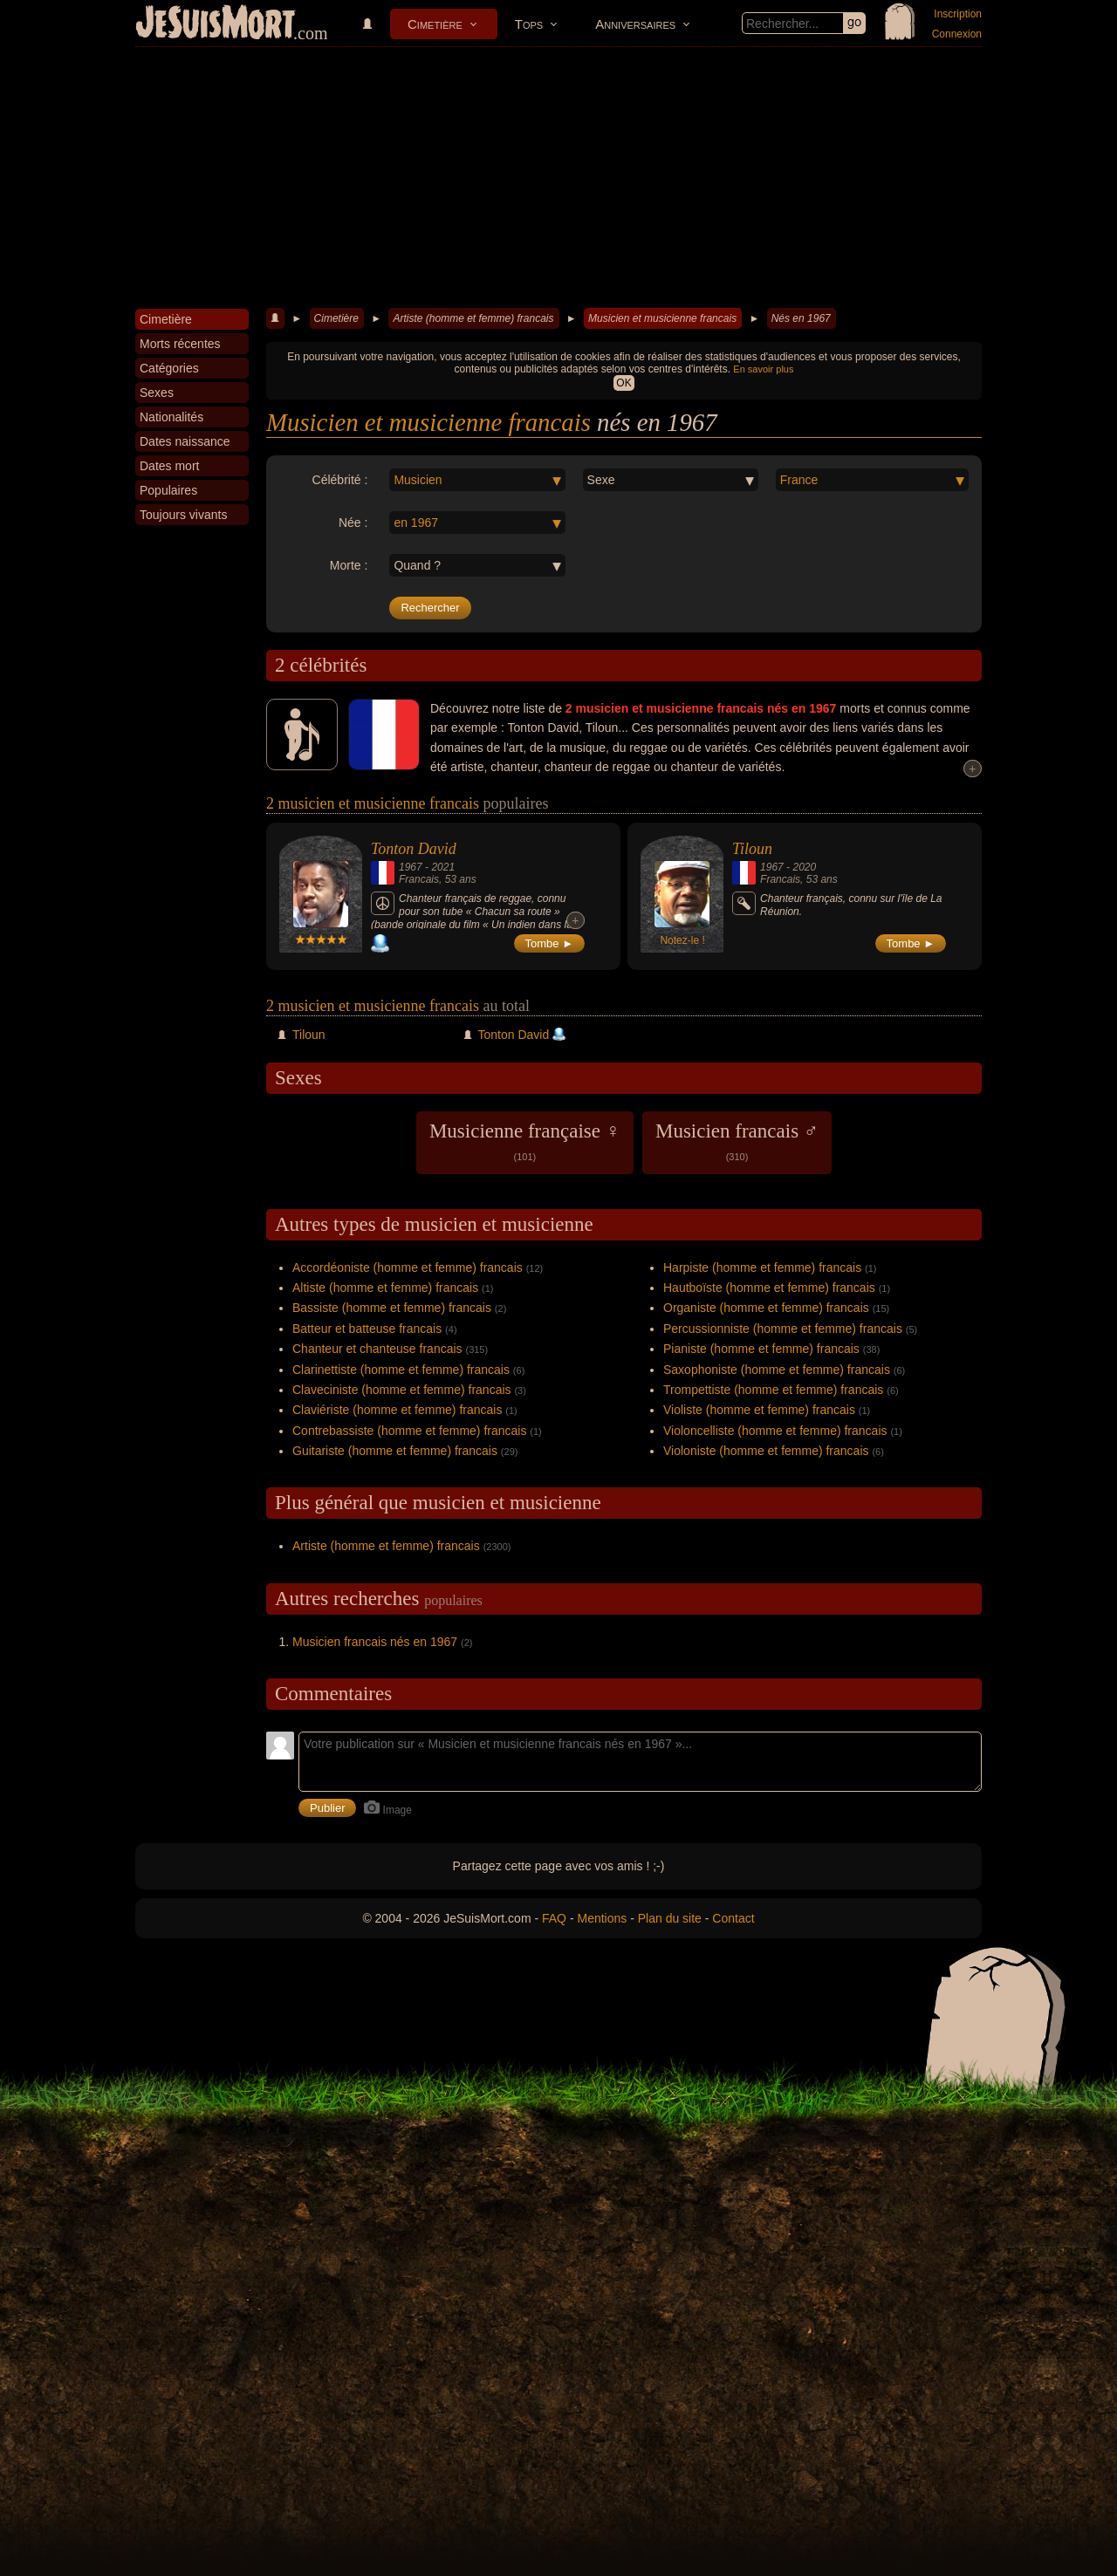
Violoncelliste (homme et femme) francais (775, 1431)
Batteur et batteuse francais (367, 1329)
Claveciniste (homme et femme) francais (401, 1390)
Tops (529, 24)
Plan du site (670, 1918)
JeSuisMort (215, 24)
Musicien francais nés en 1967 (374, 1642)
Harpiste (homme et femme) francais (762, 1267)
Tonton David (413, 849)
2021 (443, 867)
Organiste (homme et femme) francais (766, 1308)
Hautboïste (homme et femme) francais (769, 1288)
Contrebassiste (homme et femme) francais (409, 1431)
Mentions (602, 1918)
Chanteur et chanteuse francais (377, 1349)
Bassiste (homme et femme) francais (391, 1308)
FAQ (554, 1918)
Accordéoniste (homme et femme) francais (407, 1267)
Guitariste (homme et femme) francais (394, 1451)
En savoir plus (763, 369)
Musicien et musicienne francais (662, 318)
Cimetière (435, 24)
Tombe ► (549, 943)
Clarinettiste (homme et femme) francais (401, 1370)
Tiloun (752, 849)
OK (623, 383)
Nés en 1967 (801, 318)
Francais (419, 879)
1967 (410, 867)
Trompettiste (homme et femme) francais (773, 1390)
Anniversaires (635, 24)
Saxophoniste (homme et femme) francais (776, 1370)
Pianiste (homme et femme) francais (761, 1349)
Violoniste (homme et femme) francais (766, 1451)
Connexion (957, 34)
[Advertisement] (558, 178)
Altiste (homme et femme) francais (385, 1288)
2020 (804, 867)
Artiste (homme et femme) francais (473, 318)
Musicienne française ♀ (524, 1141)
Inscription (958, 14)
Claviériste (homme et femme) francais (397, 1410)
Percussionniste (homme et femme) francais (782, 1329)
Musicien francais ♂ (737, 1141)
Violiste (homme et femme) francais (759, 1410)
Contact (733, 1918)
